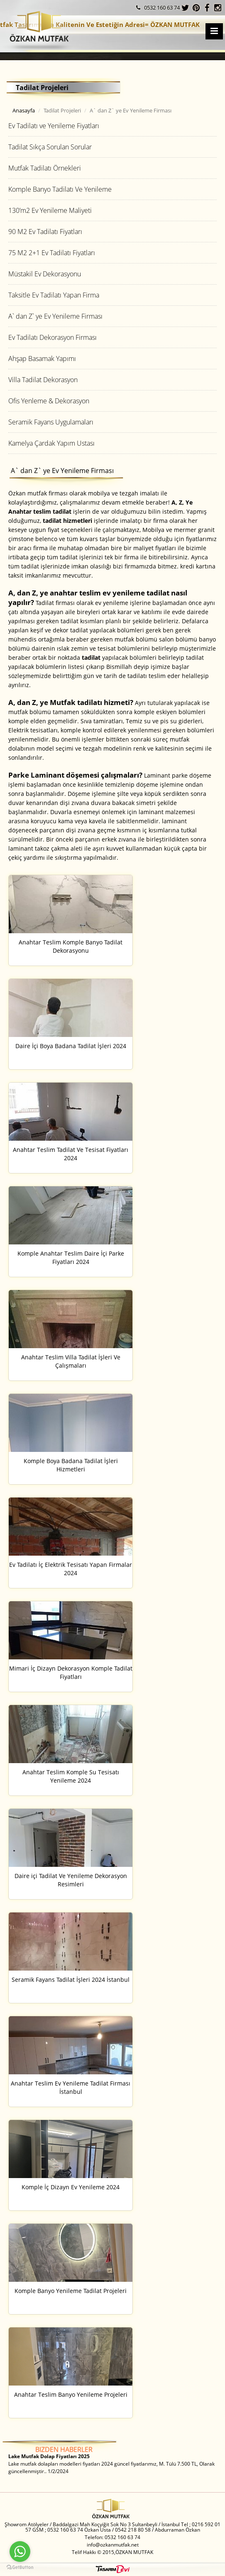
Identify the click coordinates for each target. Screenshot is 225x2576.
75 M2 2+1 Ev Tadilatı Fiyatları (51, 252)
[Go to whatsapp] (20, 2551)
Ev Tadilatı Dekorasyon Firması (52, 337)
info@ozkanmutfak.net (113, 2544)
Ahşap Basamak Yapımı (42, 358)
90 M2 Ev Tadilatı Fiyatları (45, 231)
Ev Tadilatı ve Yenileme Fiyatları (53, 125)
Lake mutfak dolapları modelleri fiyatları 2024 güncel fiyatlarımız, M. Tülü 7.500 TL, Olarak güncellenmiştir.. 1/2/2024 (111, 2464)
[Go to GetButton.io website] (20, 2567)
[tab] (112, 125)
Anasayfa (23, 110)
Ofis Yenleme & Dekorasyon (48, 400)
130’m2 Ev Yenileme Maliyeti (50, 210)
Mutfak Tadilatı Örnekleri (44, 168)
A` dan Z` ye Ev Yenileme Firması (55, 316)
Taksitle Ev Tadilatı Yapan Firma (53, 295)
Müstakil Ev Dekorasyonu (44, 273)
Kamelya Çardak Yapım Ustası (51, 443)
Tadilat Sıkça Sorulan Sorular (50, 146)
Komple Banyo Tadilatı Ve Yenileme (60, 189)
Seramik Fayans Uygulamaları (50, 422)
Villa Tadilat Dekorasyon (43, 379)
